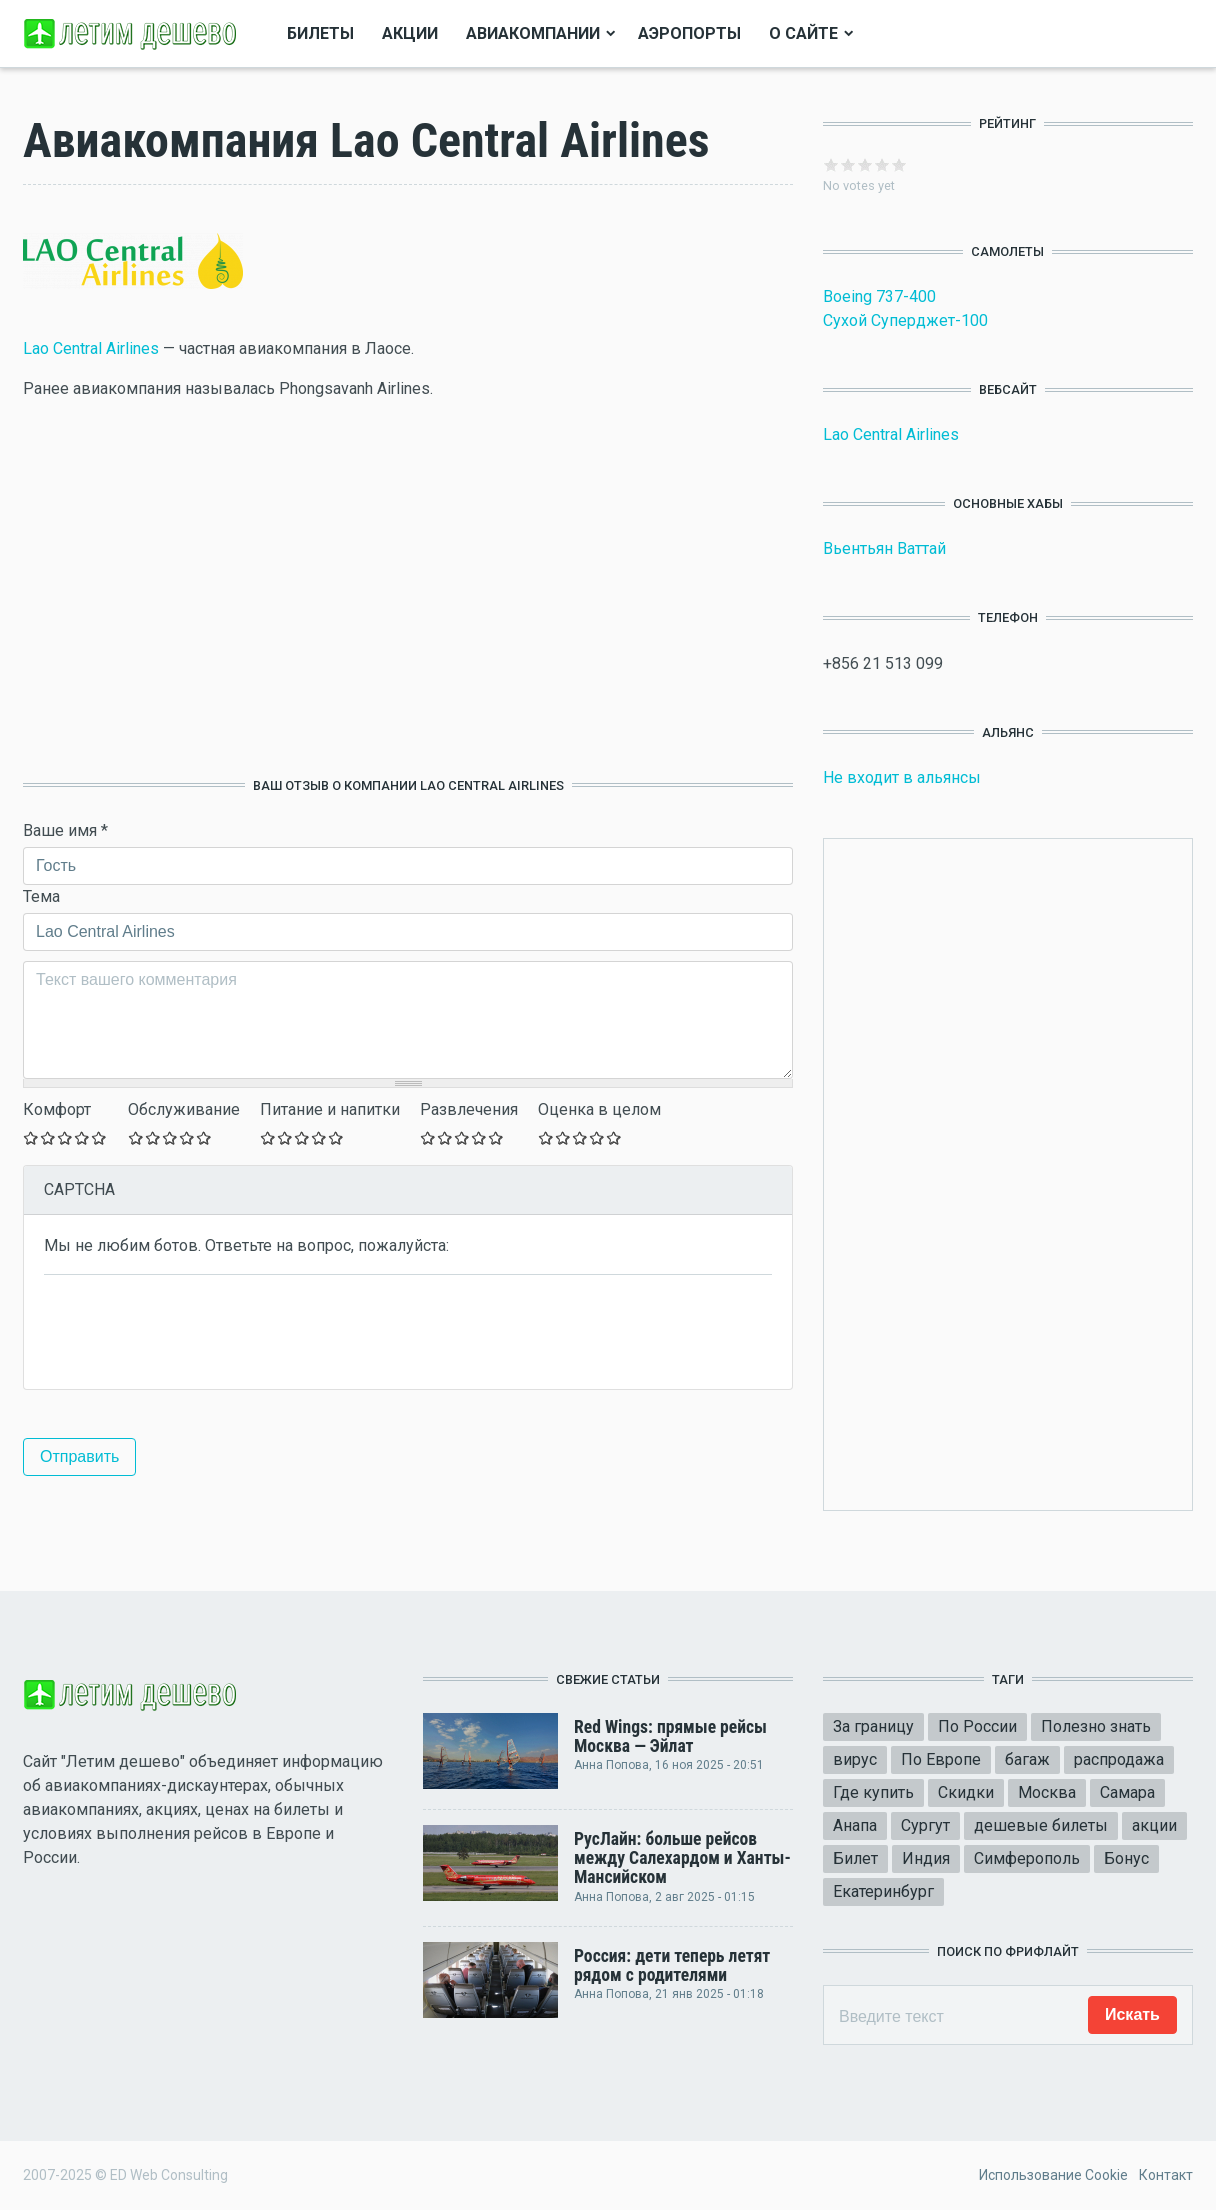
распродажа (1119, 1759)
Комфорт (57, 1109)
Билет (855, 1858)
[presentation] (196, 1330)
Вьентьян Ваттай (884, 548)
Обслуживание (184, 1109)
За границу (873, 1726)
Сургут (925, 1825)
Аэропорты (689, 33)
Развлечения (469, 1109)
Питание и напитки (330, 1109)
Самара (1127, 1792)
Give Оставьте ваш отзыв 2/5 (48, 1137)
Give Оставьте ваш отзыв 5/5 (99, 1137)
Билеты (320, 33)
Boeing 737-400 (879, 296)
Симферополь (1027, 1858)
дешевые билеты (1041, 1825)
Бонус (1126, 1858)
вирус (855, 1759)
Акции (410, 33)
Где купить (873, 1792)
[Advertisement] (408, 589)
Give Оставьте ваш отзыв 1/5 (31, 1137)
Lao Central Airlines (91, 348)
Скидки (966, 1792)
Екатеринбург (883, 1891)
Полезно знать (1096, 1726)
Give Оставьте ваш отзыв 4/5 (82, 1137)
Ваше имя (65, 830)
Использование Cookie (1053, 2175)
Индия (926, 1858)
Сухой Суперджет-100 (905, 320)
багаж (1027, 1759)
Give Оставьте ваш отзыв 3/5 (65, 1137)
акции (1154, 1825)
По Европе (941, 1759)
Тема (41, 896)
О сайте (803, 33)
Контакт (1166, 2175)
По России (977, 1726)
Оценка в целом (599, 1109)
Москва (1047, 1792)
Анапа (855, 1825)
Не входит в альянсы (902, 777)
